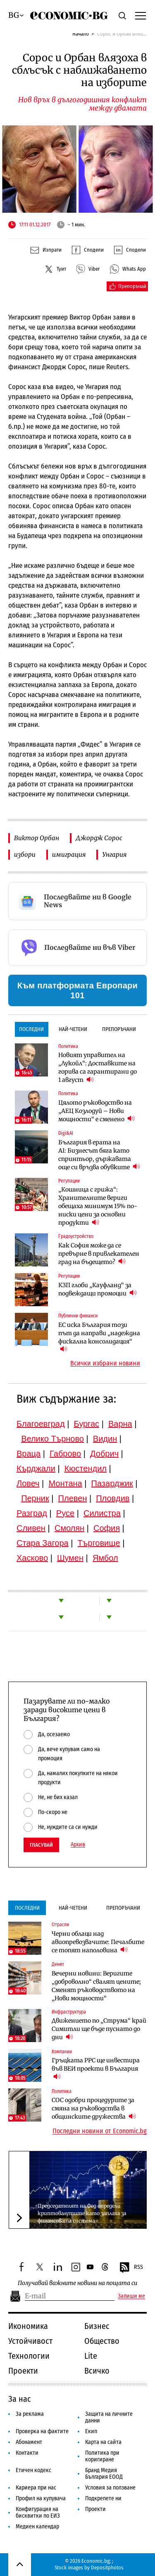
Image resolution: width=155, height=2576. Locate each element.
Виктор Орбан (36, 838)
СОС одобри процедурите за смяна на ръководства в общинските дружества (94, 2108)
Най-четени (73, 1029)
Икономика (28, 2326)
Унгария (114, 854)
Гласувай (41, 1845)
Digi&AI (65, 1133)
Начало (80, 34)
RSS (131, 2267)
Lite (90, 2356)
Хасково (32, 1557)
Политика (68, 1046)
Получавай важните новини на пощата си (77, 2283)
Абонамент (29, 2442)
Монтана (65, 1483)
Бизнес (97, 2326)
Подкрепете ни (103, 2498)
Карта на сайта (103, 2442)
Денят (58, 1964)
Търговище (99, 1543)
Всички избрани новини (105, 1363)
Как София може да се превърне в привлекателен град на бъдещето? (98, 1254)
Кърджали (36, 1468)
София (106, 1528)
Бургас (87, 1423)
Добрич (104, 1453)
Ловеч (28, 1483)
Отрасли (60, 1924)
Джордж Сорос (99, 838)
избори (25, 854)
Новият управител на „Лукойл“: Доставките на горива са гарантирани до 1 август (97, 1067)
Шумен (70, 1557)
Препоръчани (119, 1029)
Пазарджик (112, 1483)
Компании (62, 2052)
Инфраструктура (69, 2012)
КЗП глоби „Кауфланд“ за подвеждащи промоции (97, 1289)
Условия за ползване (110, 2487)
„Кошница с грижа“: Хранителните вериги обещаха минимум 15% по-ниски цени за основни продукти (97, 1206)
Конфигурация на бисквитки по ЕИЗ (38, 2512)
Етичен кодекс (33, 2470)
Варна (120, 1423)
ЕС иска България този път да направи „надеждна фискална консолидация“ (99, 1337)
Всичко (97, 2371)
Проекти (23, 2371)
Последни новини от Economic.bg (99, 2131)
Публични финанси (78, 1316)
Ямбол (105, 1557)
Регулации (69, 1181)
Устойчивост (30, 2341)
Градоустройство (75, 1236)
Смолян (69, 1528)
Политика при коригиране (102, 2456)
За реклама (30, 2413)
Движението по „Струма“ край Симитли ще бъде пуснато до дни (99, 2029)
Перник (35, 1498)
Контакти (27, 2452)
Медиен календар (37, 2526)
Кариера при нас (36, 2487)
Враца (29, 1453)
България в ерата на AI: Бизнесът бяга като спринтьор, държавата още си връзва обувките (99, 1155)
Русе (65, 1513)
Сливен (31, 1528)
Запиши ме (131, 2296)
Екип (91, 2431)
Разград (32, 1513)
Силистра (102, 1513)
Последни (31, 1029)
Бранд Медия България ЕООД (104, 2473)
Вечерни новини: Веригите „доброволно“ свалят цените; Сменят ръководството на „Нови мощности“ (96, 1986)
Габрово (65, 1453)
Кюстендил (85, 1468)
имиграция (69, 854)
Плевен (72, 1498)
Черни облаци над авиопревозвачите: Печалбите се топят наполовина (98, 1942)
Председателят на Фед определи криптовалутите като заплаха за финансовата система (82, 2213)
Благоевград (41, 1423)
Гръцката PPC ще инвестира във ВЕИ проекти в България (96, 2069)
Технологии (29, 2356)
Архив (78, 1845)
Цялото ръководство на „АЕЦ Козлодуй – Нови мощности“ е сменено (96, 1111)
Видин (105, 1438)
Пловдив (112, 1498)
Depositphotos (107, 2567)
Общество (101, 2341)
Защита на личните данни (109, 2417)
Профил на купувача (41, 2498)
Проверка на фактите (42, 2431)
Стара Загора (43, 1543)
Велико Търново (52, 1438)
